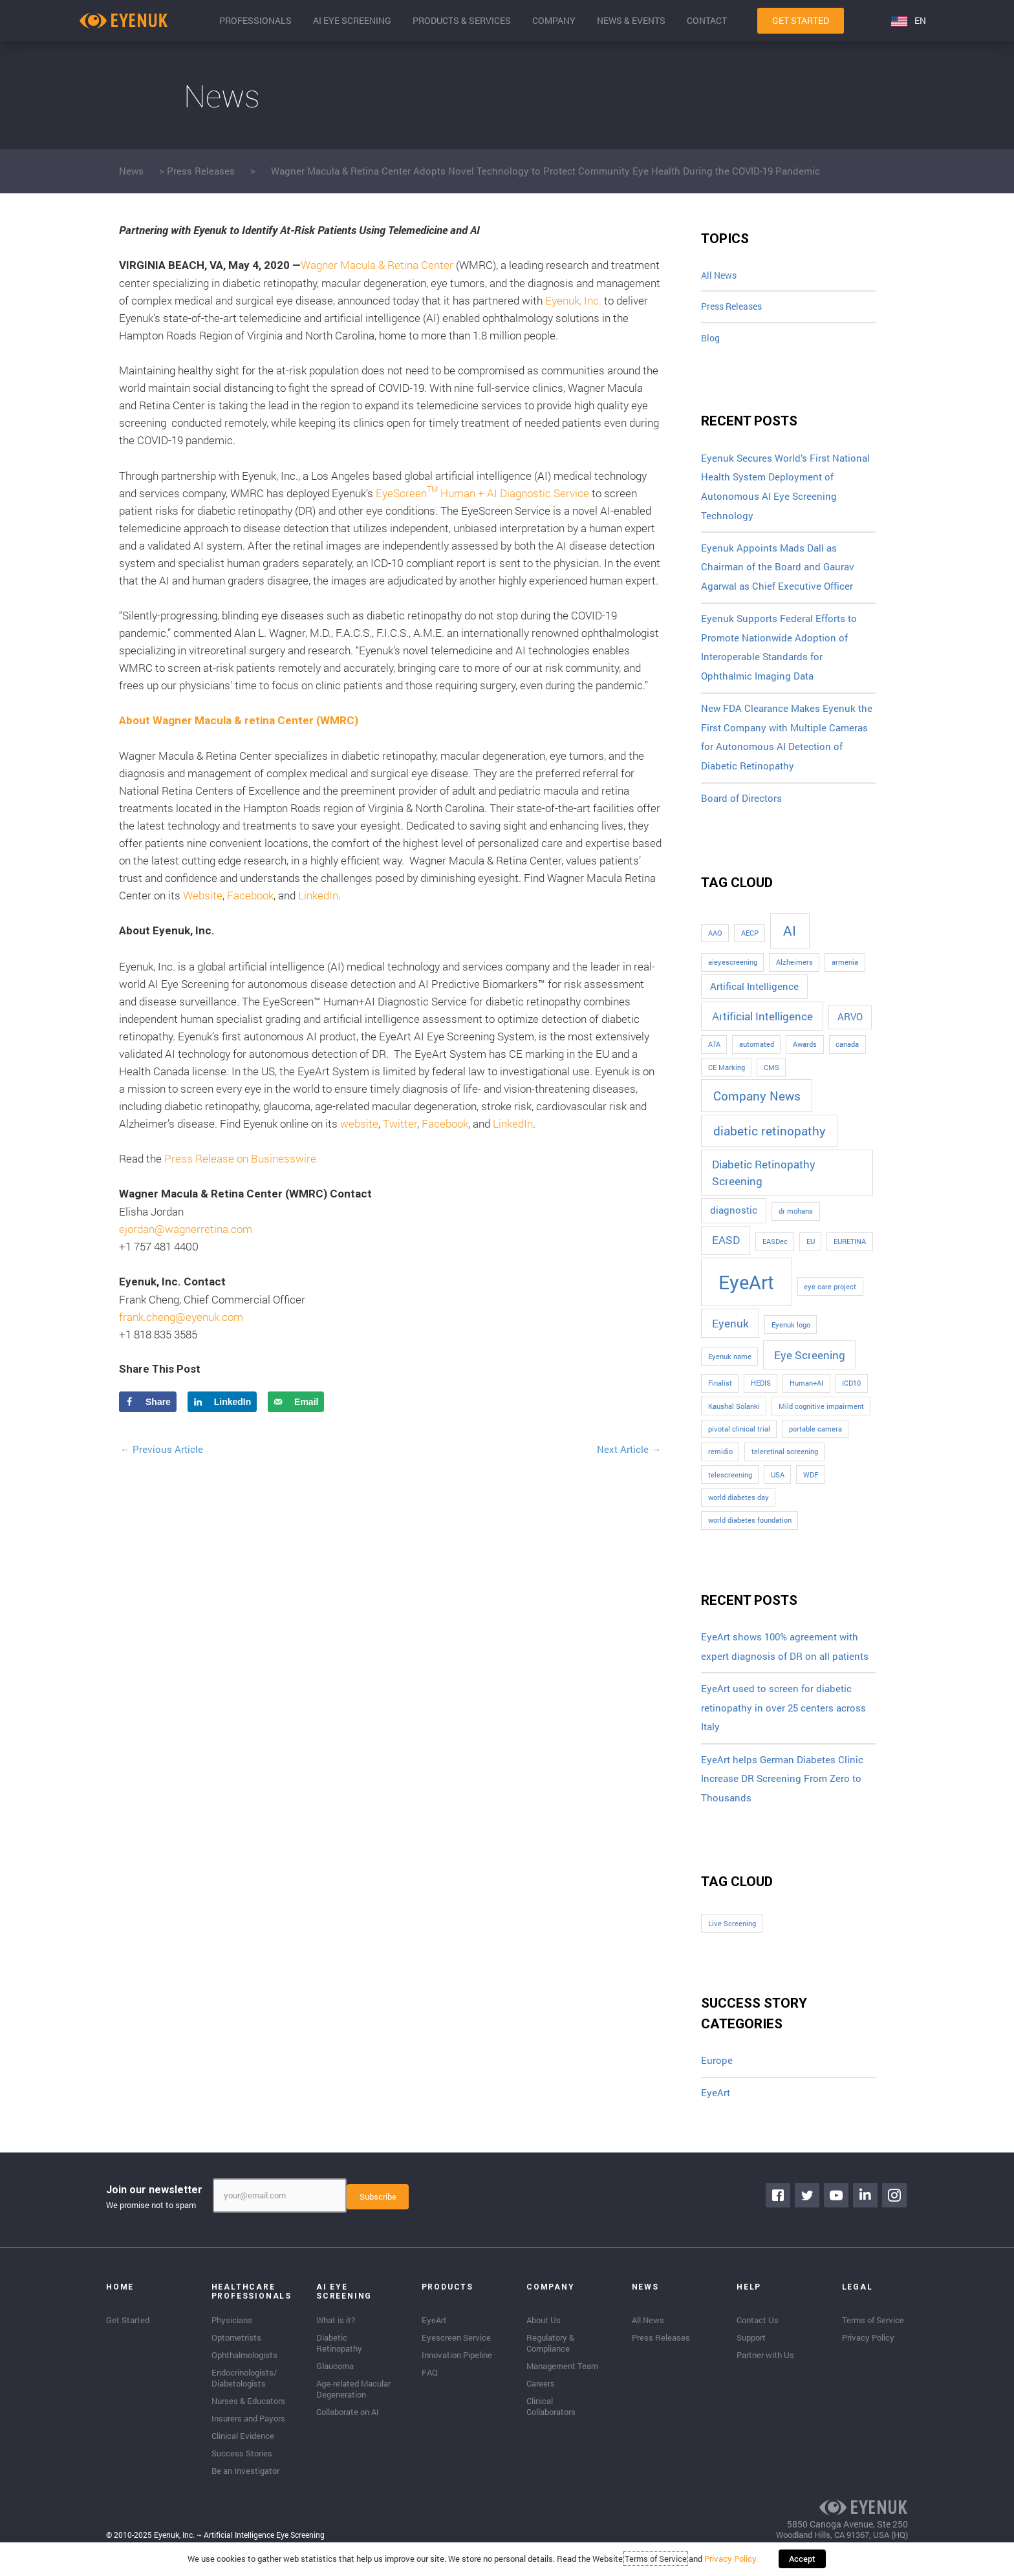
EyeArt (715, 2104)
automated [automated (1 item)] (756, 1053)
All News (720, 276)
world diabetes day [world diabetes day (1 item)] (738, 1506)
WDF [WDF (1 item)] (810, 1483)
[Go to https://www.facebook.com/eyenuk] (779, 2207)
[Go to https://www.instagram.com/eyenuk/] (895, 2207)
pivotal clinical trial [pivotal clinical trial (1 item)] (739, 1438)
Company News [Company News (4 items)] (757, 1104)
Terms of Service (657, 2560)
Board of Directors (741, 807)
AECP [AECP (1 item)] (750, 942)
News (131, 170)
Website (202, 895)
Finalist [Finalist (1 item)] (720, 1392)
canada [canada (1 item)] (847, 1053)
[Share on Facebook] (148, 1401)
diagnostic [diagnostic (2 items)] (733, 1219)
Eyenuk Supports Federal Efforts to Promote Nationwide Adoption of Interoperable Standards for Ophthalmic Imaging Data (779, 654)
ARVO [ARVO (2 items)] (850, 1026)
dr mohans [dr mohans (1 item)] (796, 1220)
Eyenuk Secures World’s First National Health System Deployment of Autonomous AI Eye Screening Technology (785, 492)
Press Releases (201, 170)
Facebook (250, 895)
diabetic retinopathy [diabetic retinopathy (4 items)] (769, 1140)
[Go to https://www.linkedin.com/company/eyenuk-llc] (866, 2207)
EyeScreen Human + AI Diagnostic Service (482, 493)
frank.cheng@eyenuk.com (181, 1316)
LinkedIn (318, 895)
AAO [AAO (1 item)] (715, 942)
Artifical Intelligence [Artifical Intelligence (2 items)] (754, 995)
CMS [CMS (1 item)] (771, 1075)
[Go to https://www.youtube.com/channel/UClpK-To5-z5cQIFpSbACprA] (837, 2207)
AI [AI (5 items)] (789, 939)
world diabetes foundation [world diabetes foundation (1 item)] (750, 1529)
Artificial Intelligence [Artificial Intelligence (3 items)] (762, 1025)
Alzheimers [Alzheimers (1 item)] (794, 971)
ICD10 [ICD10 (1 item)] (851, 1392)
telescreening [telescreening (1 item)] (730, 1483)
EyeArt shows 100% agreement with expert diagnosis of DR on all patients (784, 1656)
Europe (717, 2071)
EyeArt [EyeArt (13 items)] (746, 1290)
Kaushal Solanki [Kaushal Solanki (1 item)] (734, 1414)
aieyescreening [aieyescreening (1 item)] (732, 971)
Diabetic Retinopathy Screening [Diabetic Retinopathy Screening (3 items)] (763, 1181)
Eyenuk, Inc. (573, 300)
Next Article (629, 1449)
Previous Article (161, 1449)
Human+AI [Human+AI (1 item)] (806, 1392)
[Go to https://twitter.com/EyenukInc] (808, 2207)
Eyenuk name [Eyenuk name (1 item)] (729, 1365)
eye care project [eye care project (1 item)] (830, 1295)
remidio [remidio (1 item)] (720, 1460)
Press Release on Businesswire (240, 1158)
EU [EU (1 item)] (810, 1250)
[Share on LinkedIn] (222, 1401)
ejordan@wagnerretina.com (185, 1228)
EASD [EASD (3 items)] (726, 1248)
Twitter (400, 1123)
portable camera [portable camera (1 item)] (815, 1438)
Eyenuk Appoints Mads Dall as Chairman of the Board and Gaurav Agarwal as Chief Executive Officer (777, 573)
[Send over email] (296, 1401)
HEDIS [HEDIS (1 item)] (761, 1392)
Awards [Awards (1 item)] (805, 1053)
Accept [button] (802, 2560)
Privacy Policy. (732, 2560)
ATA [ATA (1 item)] (714, 1053)
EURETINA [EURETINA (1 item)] (850, 1250)
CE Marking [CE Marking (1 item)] (726, 1075)
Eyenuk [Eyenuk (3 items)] (730, 1331)
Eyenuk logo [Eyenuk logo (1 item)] (790, 1333)
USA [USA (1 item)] (777, 1483)
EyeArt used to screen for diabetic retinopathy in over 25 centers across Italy (783, 1718)
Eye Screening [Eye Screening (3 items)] (809, 1364)
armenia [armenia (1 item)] (845, 971)
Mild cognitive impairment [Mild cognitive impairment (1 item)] (821, 1414)
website (359, 1123)
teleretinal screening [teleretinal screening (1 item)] (784, 1460)
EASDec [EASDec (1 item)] (775, 1250)
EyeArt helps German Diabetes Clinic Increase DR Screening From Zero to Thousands (782, 1789)
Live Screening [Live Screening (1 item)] (732, 1934)
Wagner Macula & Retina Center (377, 264)
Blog (711, 341)
